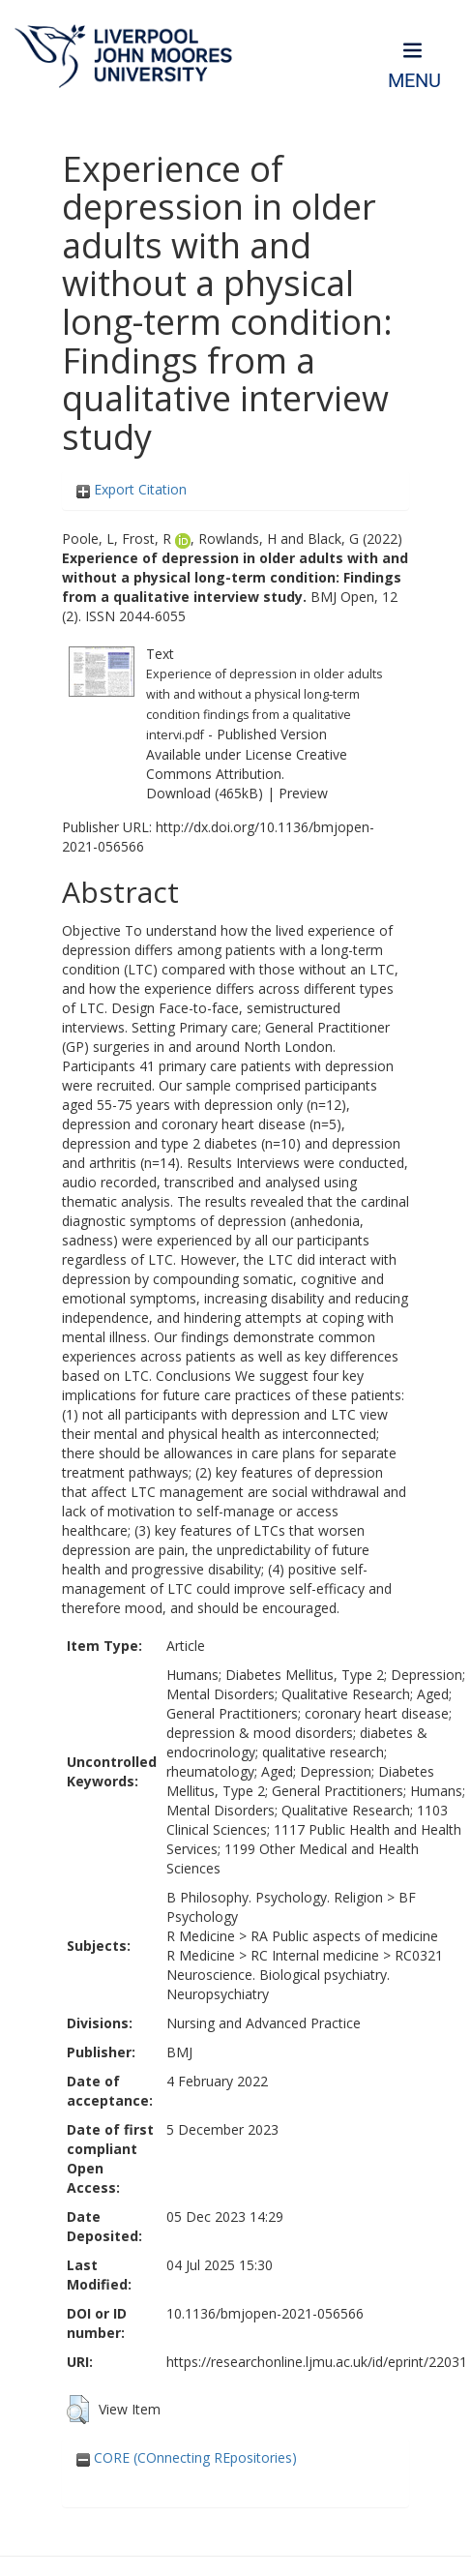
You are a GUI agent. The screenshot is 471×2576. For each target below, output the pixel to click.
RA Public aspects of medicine (344, 1936)
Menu (414, 81)
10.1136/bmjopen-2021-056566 (265, 2313)
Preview (303, 793)
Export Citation (131, 489)
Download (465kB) (204, 793)
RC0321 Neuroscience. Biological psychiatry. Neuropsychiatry (304, 1974)
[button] (78, 2409)
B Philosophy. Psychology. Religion (274, 1897)
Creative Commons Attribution (246, 764)
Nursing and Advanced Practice (263, 2023)
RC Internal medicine (314, 1955)
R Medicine (200, 1936)
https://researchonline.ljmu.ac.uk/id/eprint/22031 (316, 2361)
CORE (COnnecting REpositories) (186, 2457)
